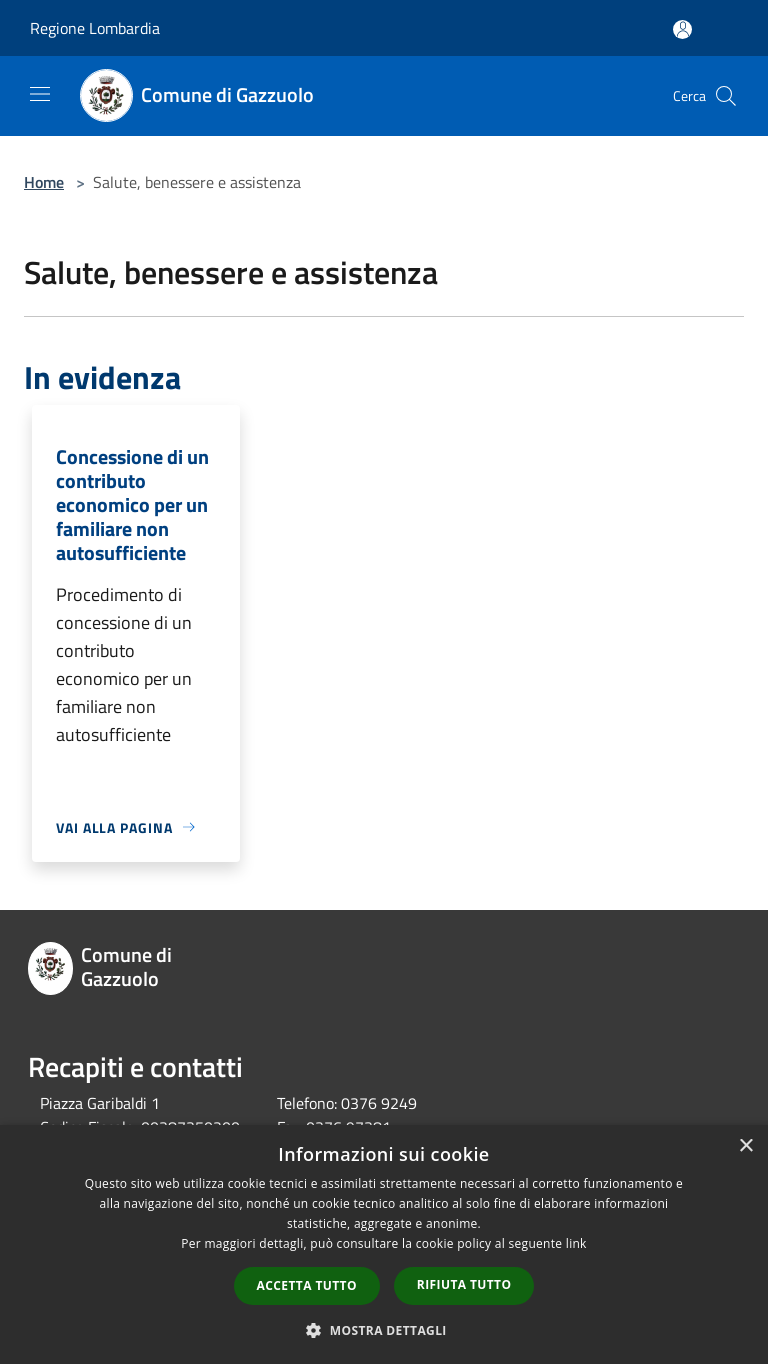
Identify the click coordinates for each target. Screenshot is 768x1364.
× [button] (745, 1146)
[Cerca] (726, 96)
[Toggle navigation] (40, 94)
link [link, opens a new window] (576, 1243)
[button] (384, 1330)
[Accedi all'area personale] (682, 29)
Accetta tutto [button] (307, 1285)
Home (44, 182)
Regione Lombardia (95, 28)
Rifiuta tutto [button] (464, 1284)
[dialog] (384, 1244)
